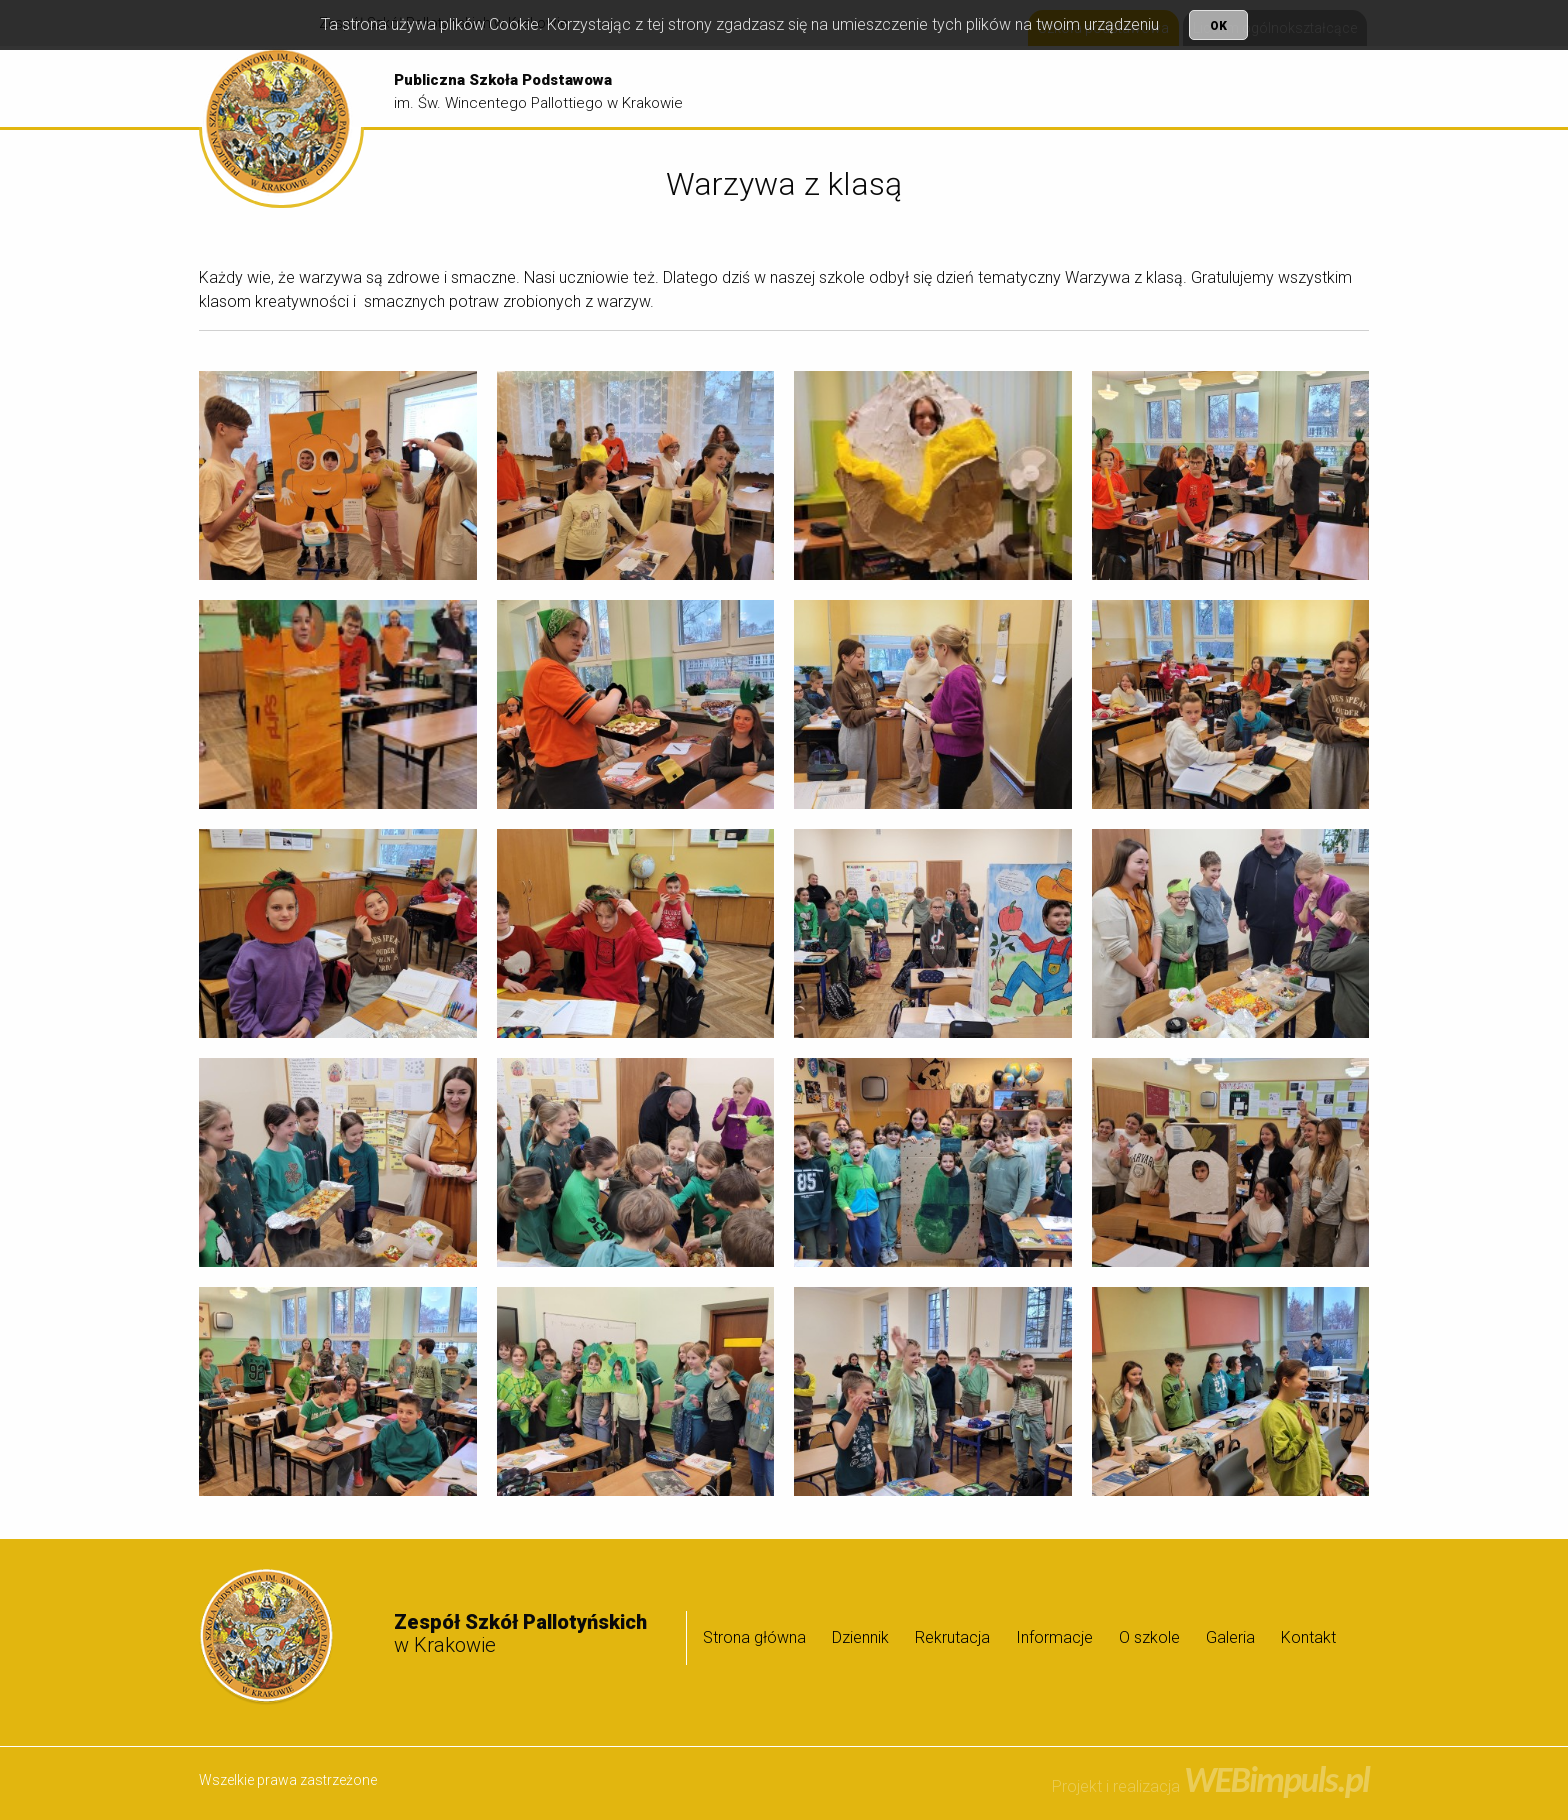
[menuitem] (842, 88)
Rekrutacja (1036, 87)
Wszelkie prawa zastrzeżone (288, 1780)
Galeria (1324, 87)
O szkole (1237, 87)
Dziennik (946, 87)
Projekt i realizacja (1210, 1786)
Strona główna (842, 87)
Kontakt (1308, 1637)
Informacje (1136, 87)
